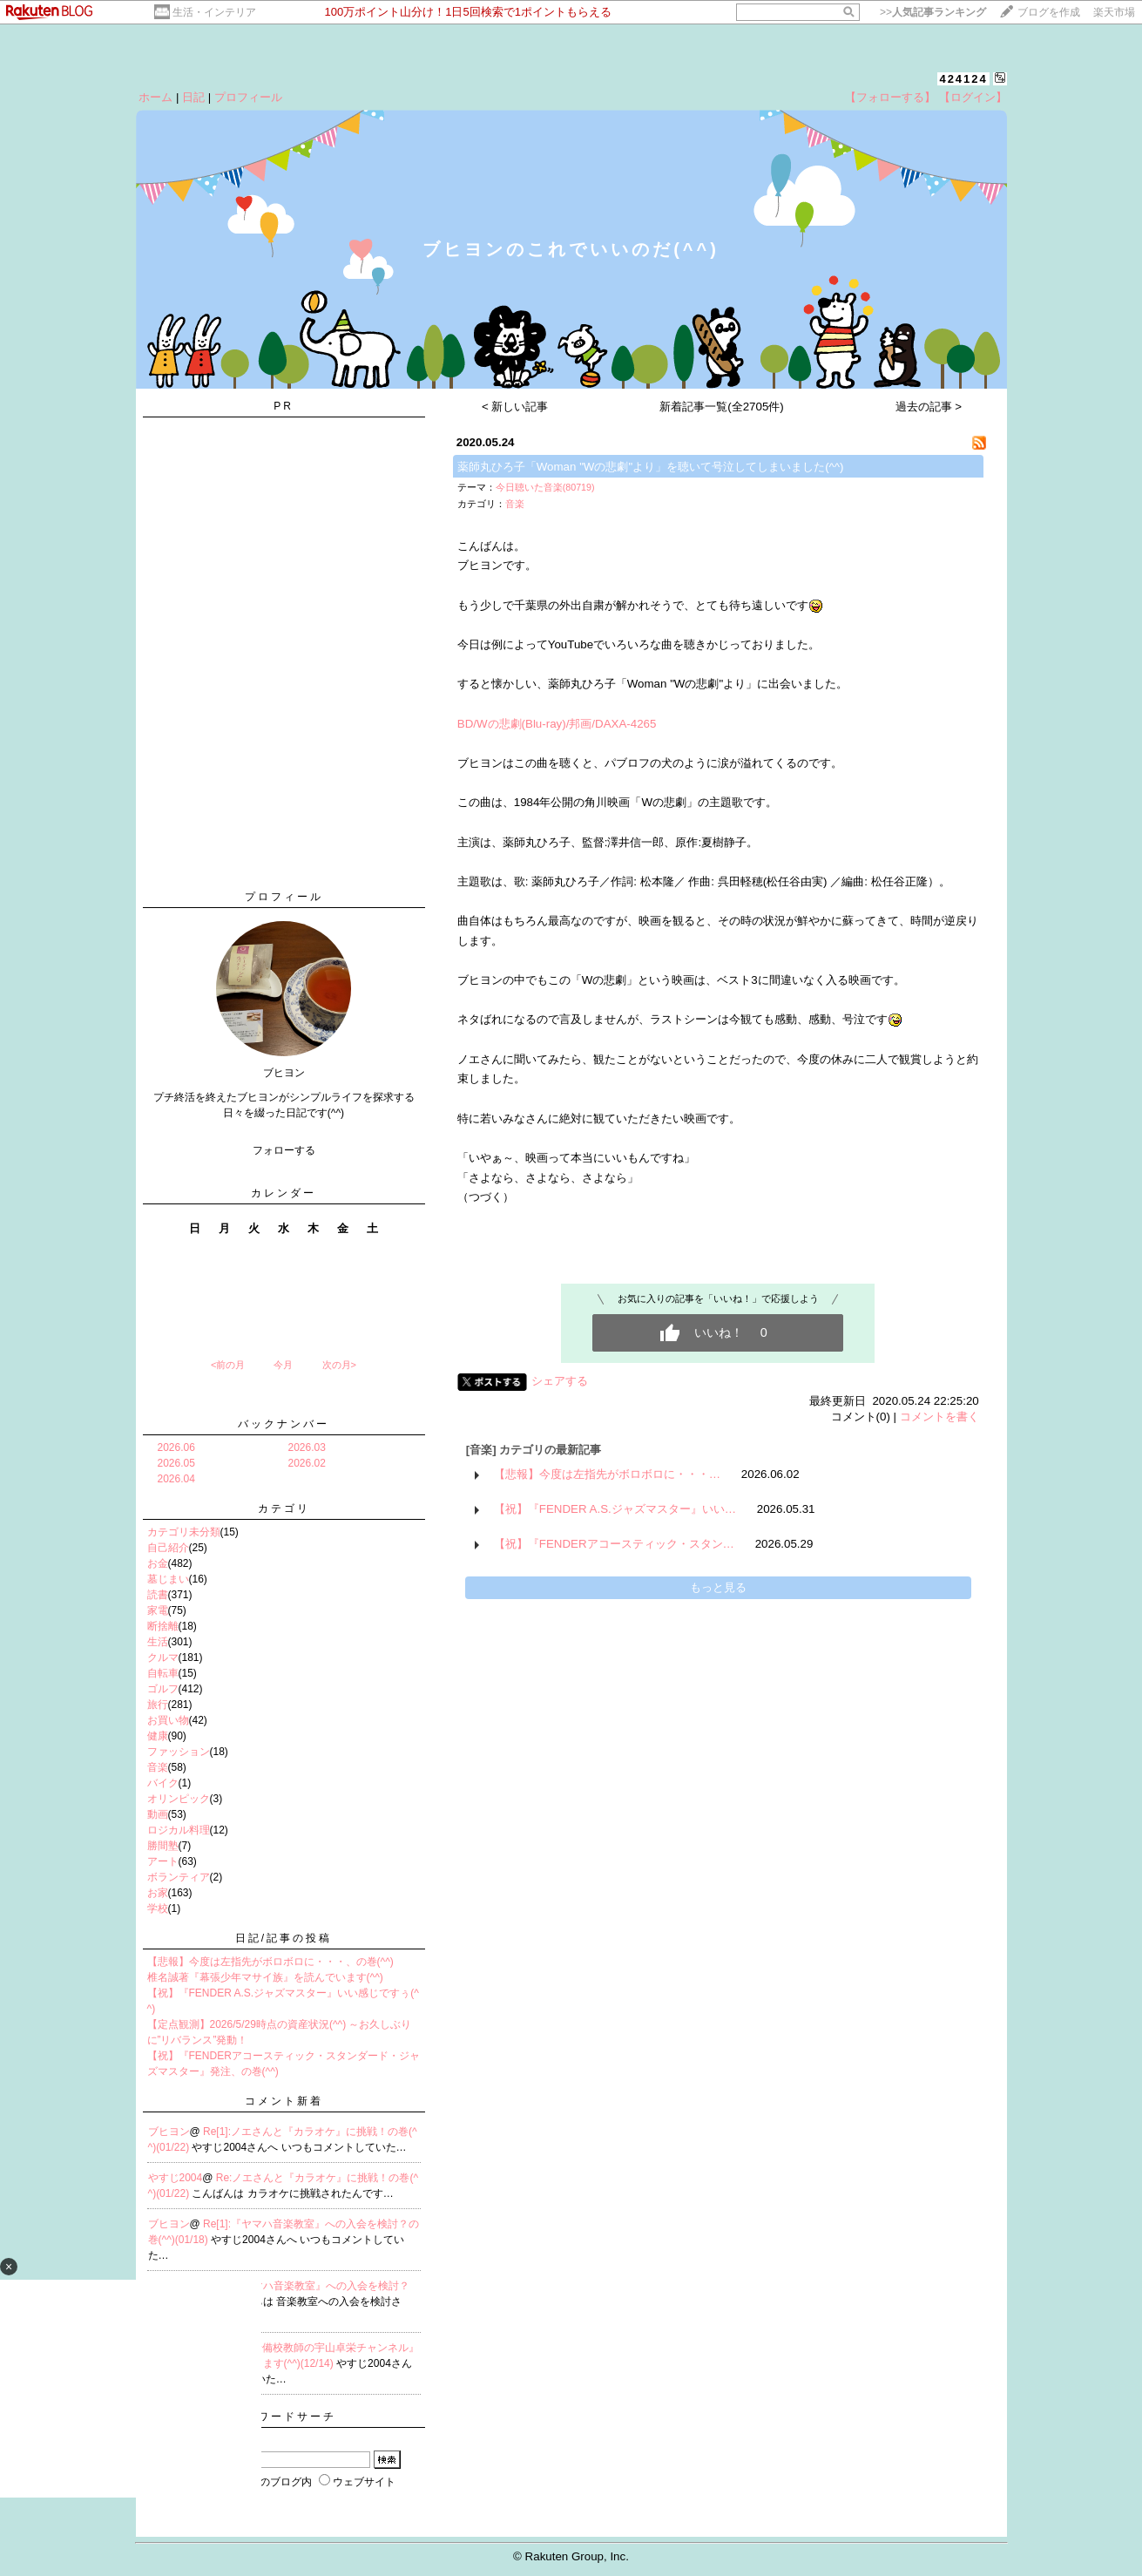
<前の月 (228, 1364)
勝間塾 (163, 1846)
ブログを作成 (1048, 12)
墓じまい (168, 1579)
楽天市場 (1114, 12)
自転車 (163, 1673)
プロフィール (248, 97)
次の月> (339, 1364)
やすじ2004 (175, 2178)
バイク (163, 1783)
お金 (157, 1563)
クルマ (163, 1657)
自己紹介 (168, 1548)
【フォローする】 (890, 97)
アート (163, 1861)
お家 (157, 1893)
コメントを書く (939, 1416)
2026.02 (307, 1463)
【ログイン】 (973, 97)
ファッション (178, 1752)
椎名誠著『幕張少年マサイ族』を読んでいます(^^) (265, 1977)
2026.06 (176, 1447)
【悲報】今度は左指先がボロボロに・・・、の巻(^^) (270, 1962)
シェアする (559, 1380)
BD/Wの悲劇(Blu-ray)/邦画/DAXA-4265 (557, 723)
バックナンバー (283, 1424)
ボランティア (178, 1877)
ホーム (155, 97)
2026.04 (176, 1479)
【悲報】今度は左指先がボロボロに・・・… (607, 1474)
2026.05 (176, 1463)
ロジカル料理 (178, 1830)
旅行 (157, 1704)
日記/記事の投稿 (283, 1938)
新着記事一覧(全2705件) (721, 406)
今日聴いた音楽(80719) (545, 487)
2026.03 (307, 1447)
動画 (157, 1814)
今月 (283, 1364)
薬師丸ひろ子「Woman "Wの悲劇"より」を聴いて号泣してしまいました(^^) (650, 466)
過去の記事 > (929, 406)
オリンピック (178, 1799)
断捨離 (163, 1626)
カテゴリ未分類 (183, 1532)
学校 (157, 1908)
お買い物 (168, 1720)
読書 (157, 1595)
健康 (157, 1736)
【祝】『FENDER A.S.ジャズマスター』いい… (615, 1508)
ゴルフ (163, 1689)
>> (933, 12)
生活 (157, 1642)
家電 (157, 1610)
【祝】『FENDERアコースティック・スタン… (614, 1543)
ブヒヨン (169, 2131)
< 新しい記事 (515, 406)
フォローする (284, 1150)
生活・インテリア (214, 12)
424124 (963, 78)
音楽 (157, 1767)
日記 (193, 97)
